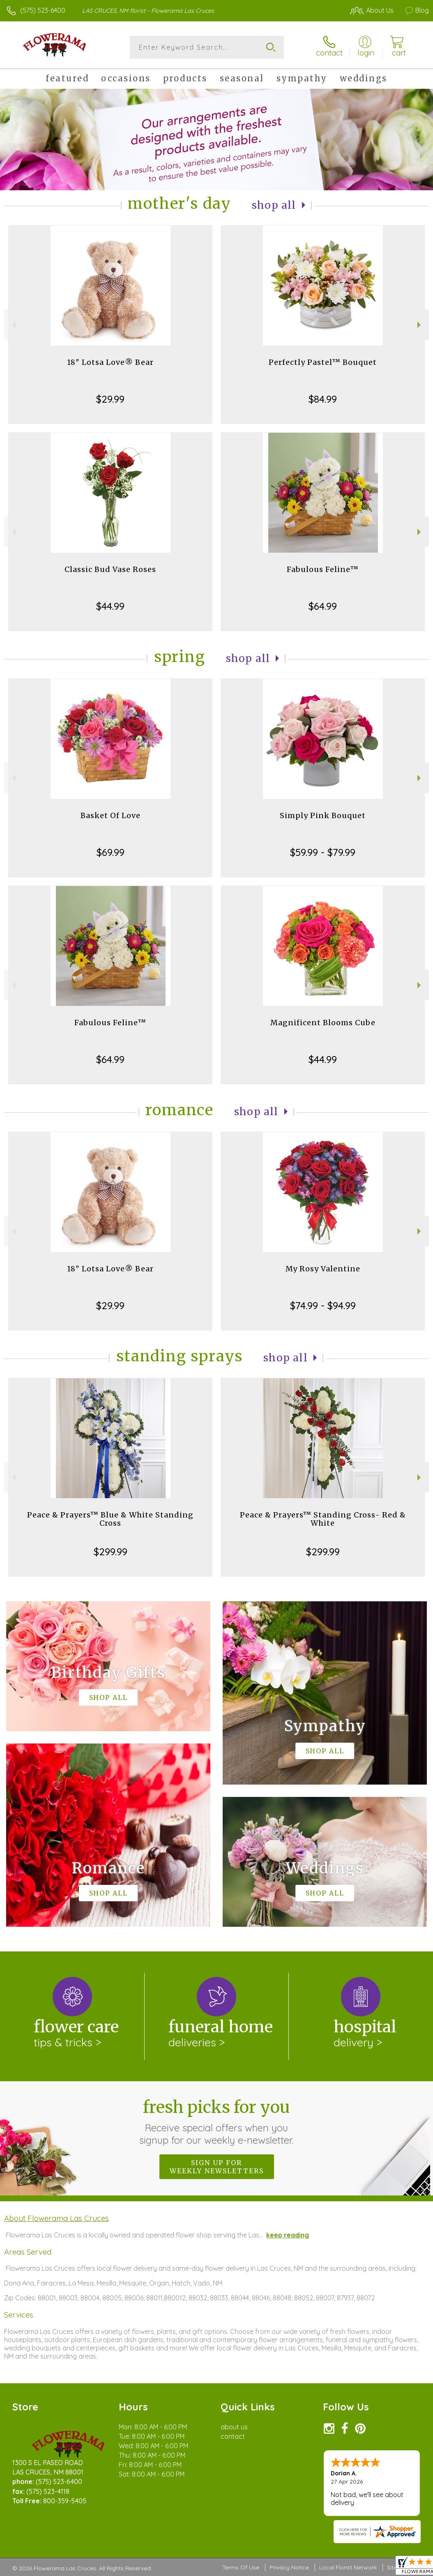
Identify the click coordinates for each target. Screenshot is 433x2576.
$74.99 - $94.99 (323, 1305)
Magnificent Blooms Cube (322, 1022)
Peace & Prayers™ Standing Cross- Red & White (323, 1519)
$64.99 (323, 606)
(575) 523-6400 (42, 10)
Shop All (274, 205)
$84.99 (323, 399)
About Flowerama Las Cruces (56, 2218)
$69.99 (110, 852)
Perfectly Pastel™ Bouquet (323, 362)
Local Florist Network (348, 2567)
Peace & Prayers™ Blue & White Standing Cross (110, 1519)
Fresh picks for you (216, 2121)
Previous (13, 324)
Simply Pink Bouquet (323, 815)
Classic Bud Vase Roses (110, 569)
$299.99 (110, 1551)
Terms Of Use (240, 2567)
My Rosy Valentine (323, 1268)
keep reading (287, 2235)
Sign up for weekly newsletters (217, 2167)
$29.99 (110, 399)
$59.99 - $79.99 (322, 852)
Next (420, 324)
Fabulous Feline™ (323, 569)
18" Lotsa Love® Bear (110, 362)
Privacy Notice (289, 2567)
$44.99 (110, 606)
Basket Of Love (110, 815)
